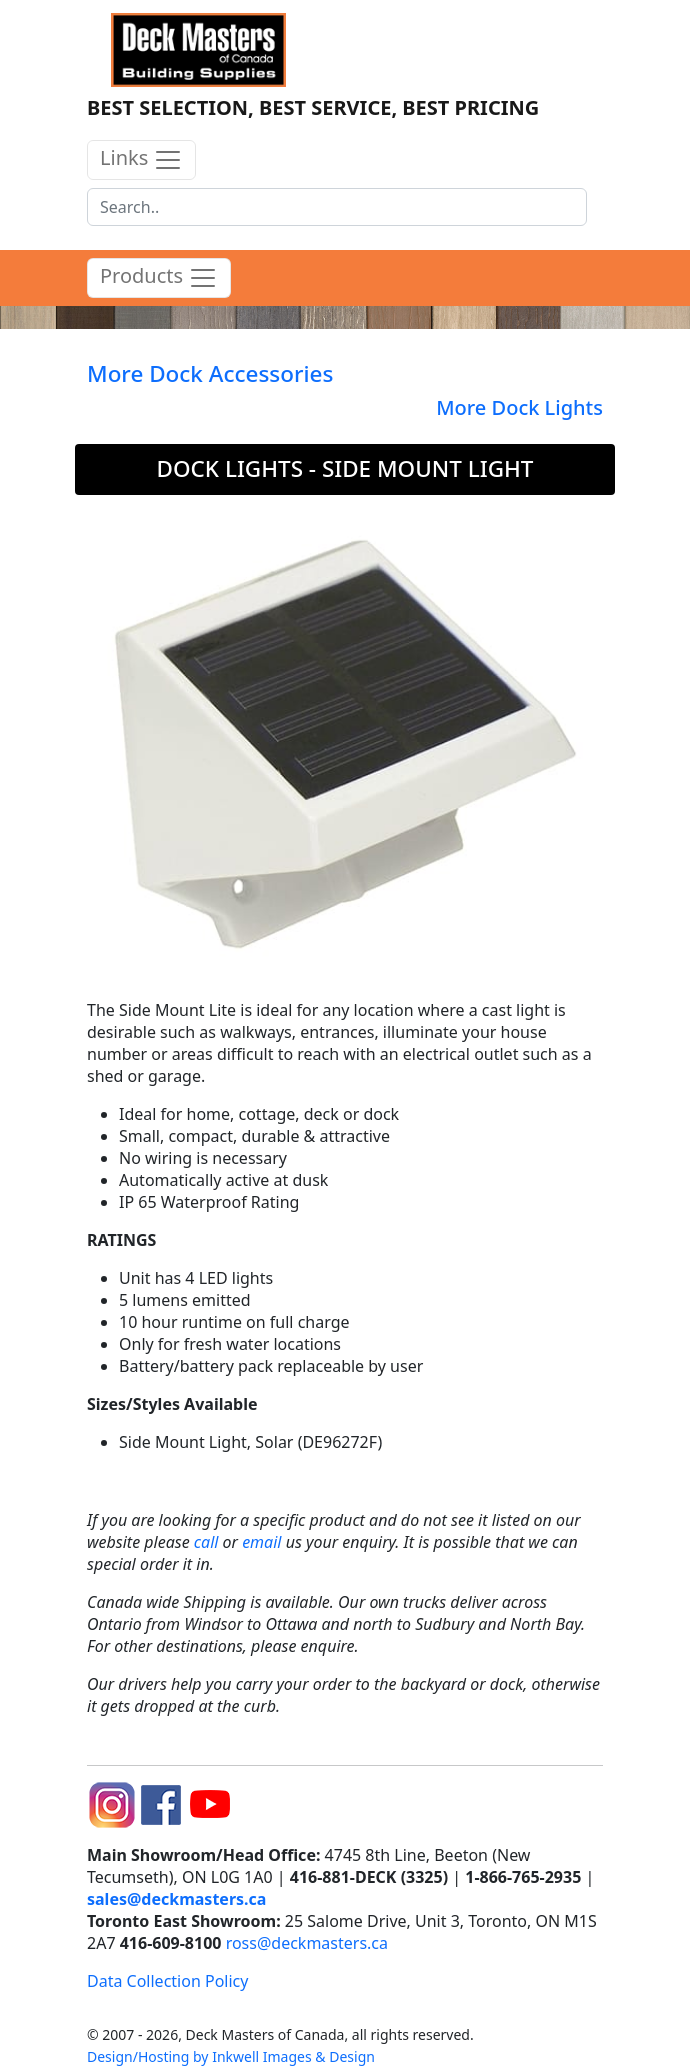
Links (141, 159)
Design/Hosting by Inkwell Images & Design (231, 2056)
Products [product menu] (159, 277)
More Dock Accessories (210, 373)
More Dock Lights (519, 407)
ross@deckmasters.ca (307, 1943)
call (206, 1542)
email (261, 1542)
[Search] (337, 207)
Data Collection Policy (167, 1981)
